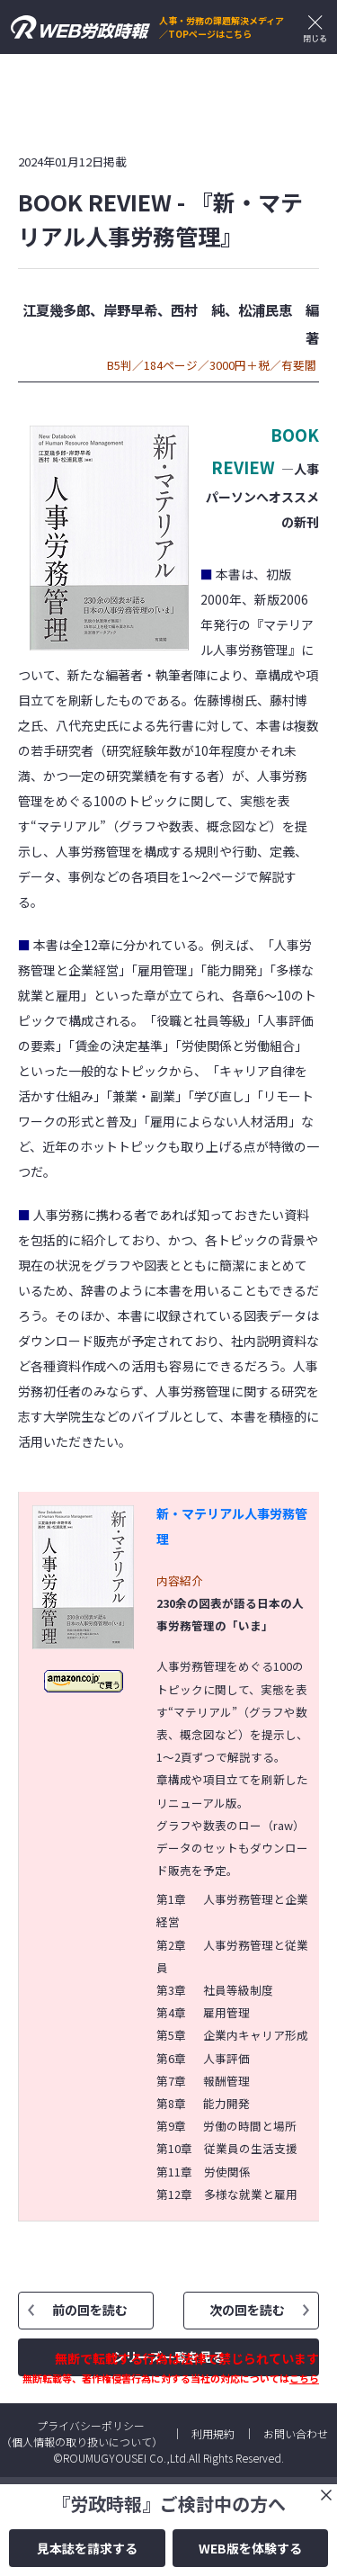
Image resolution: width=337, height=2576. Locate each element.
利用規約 (213, 2433)
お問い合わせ (295, 2433)
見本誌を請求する (87, 2548)
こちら (304, 2378)
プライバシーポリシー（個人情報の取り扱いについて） (82, 2433)
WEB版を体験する (250, 2548)
